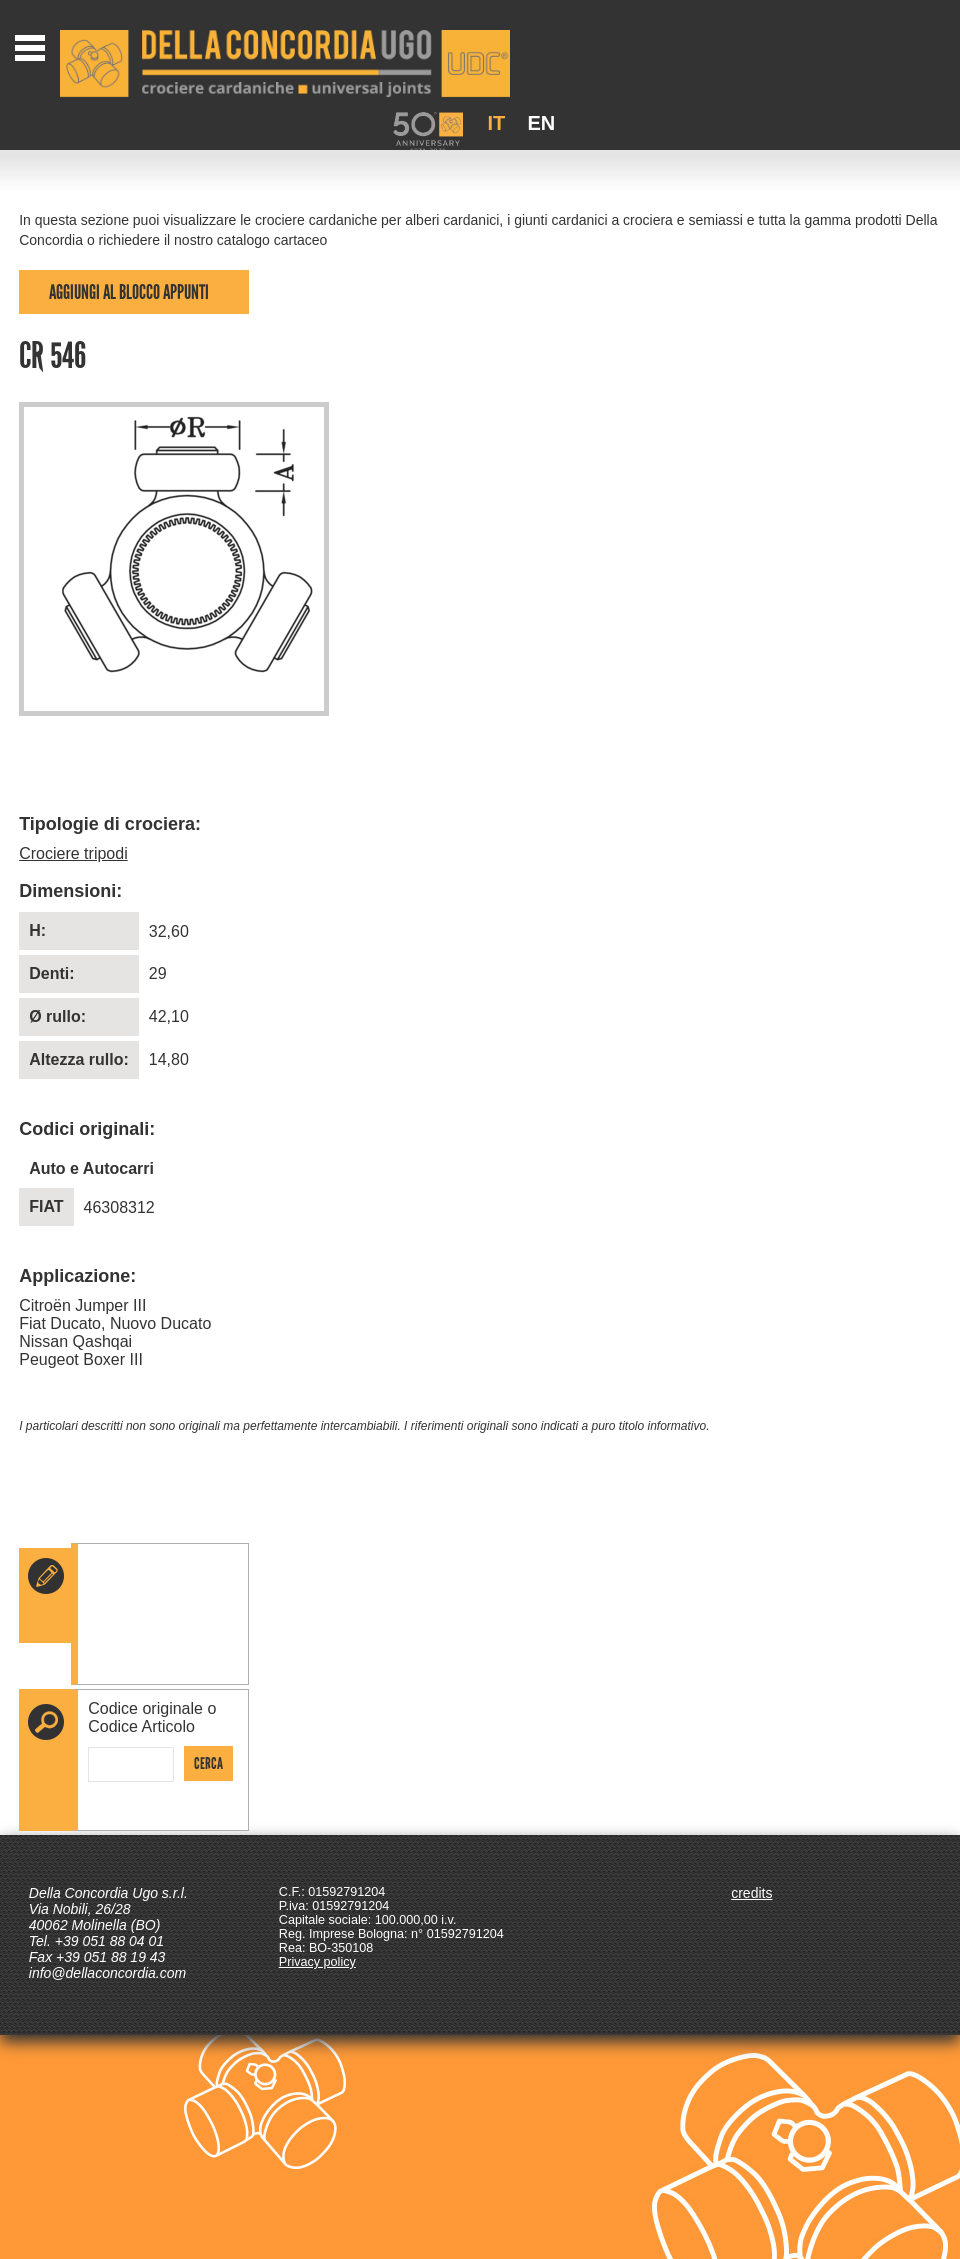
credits (751, 1893)
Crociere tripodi (73, 853)
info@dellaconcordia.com (107, 1973)
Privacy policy (317, 1962)
